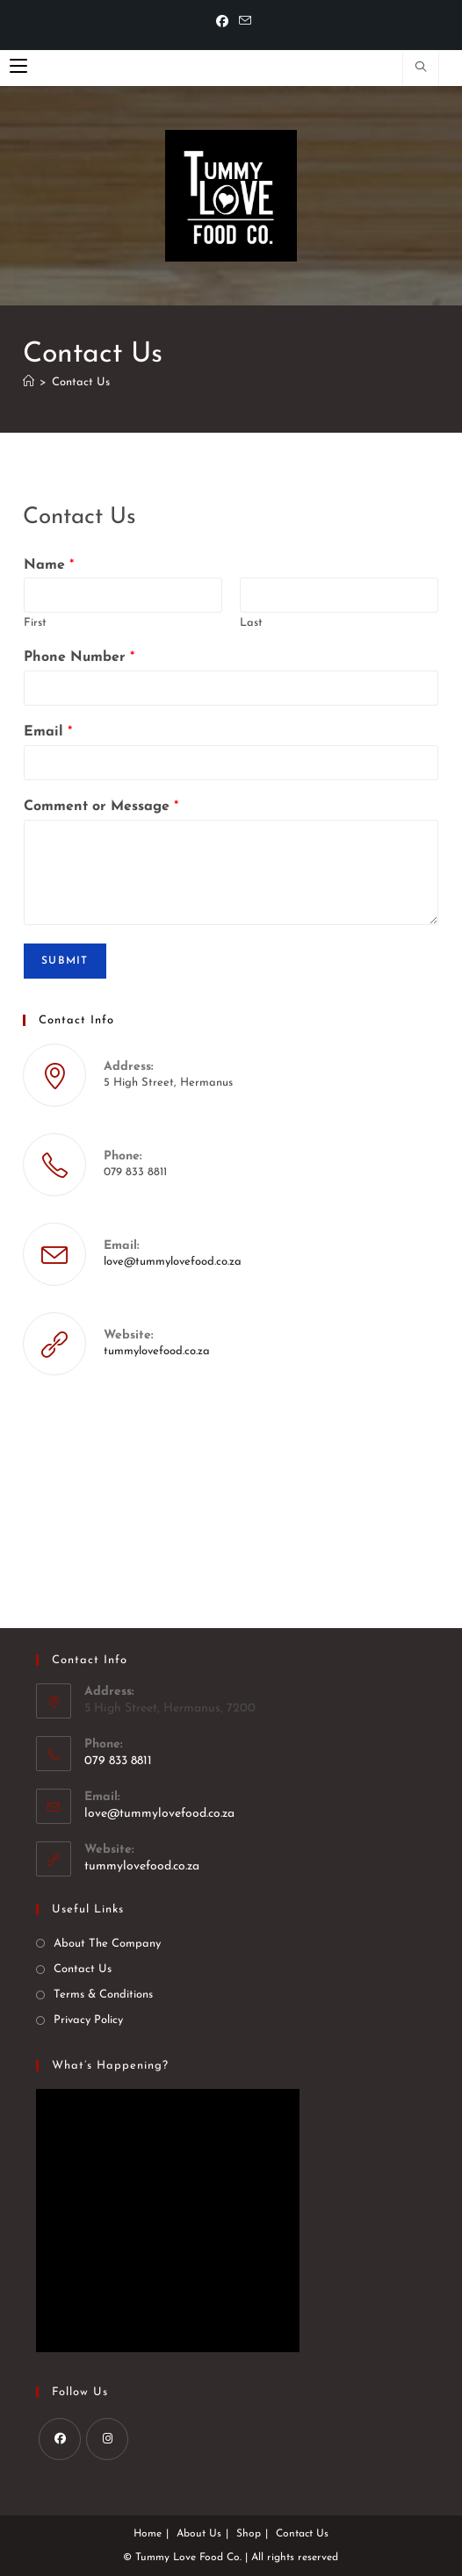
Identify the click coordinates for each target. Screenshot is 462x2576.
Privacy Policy (88, 2020)
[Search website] (420, 69)
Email (48, 732)
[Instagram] (107, 2439)
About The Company (107, 1943)
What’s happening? (110, 2065)
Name (49, 565)
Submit (64, 961)
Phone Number (79, 657)
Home (148, 2534)
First (35, 622)
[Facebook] (222, 23)
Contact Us (81, 382)
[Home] (28, 382)
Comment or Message (101, 807)
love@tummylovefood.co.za (173, 1261)
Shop (248, 2534)
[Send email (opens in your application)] (242, 22)
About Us (199, 2534)
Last (251, 622)
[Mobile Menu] (18, 68)
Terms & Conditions (103, 1994)
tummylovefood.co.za (157, 1351)
